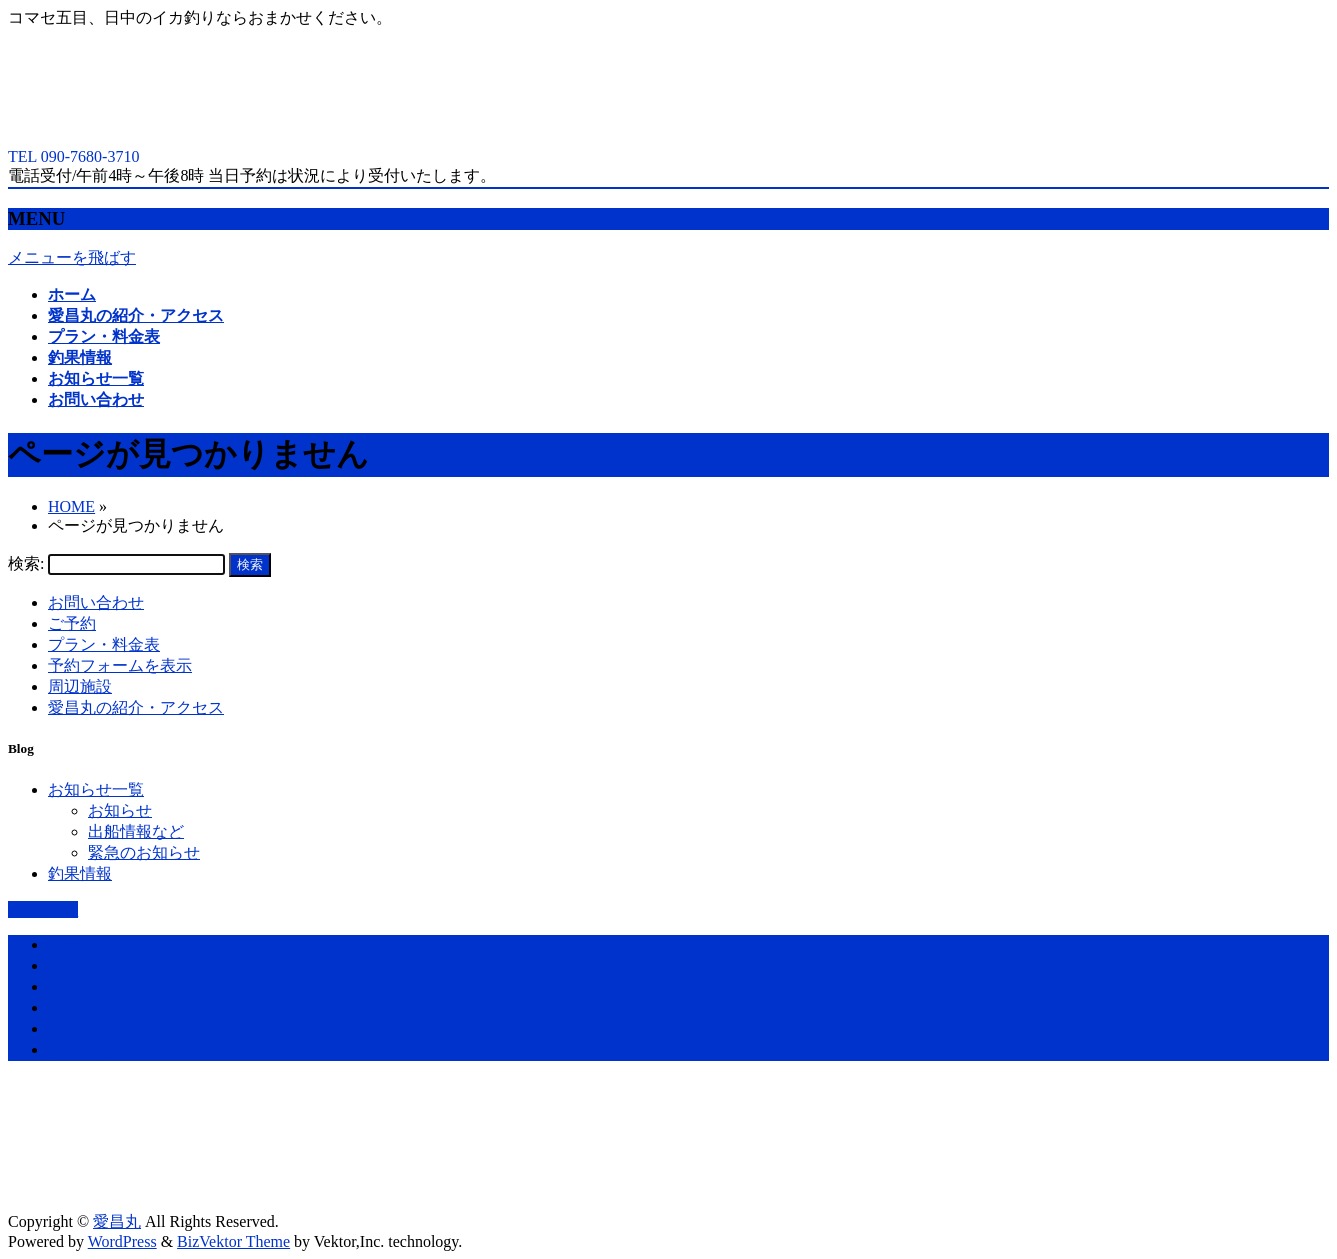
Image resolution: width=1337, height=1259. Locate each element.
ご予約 (72, 623)
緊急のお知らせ (144, 852)
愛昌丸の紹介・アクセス (136, 707)
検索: (26, 563)
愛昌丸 (117, 1221)
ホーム (72, 944)
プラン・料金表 (104, 644)
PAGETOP (43, 909)
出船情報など (136, 831)
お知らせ (120, 810)
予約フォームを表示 (120, 665)
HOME (71, 506)
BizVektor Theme (233, 1241)
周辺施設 (80, 686)
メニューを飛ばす (72, 257)
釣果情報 (80, 873)
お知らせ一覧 (96, 789)
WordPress (122, 1241)
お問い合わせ (96, 602)
